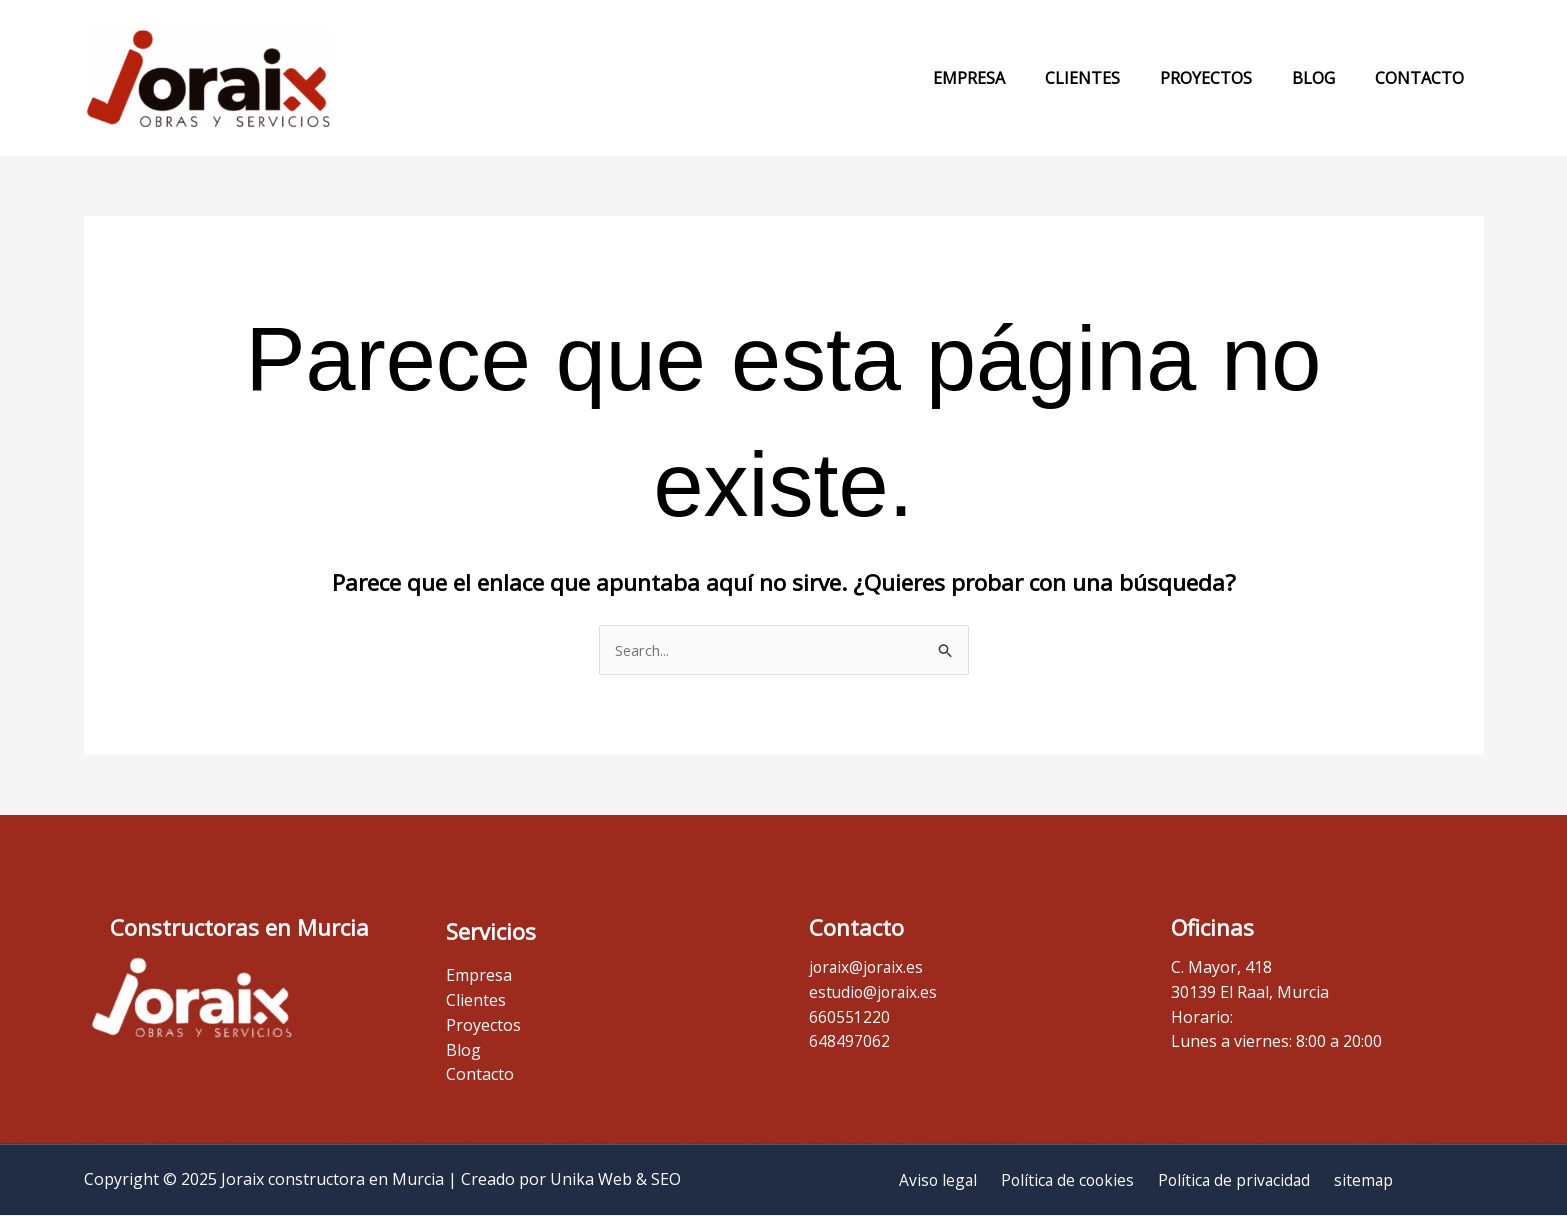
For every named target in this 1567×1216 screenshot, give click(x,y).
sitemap (1357, 1180)
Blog (1325, 78)
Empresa (1005, 78)
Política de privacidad (1233, 1180)
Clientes (1110, 78)
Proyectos (1226, 78)
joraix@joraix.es (868, 968)
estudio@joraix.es (875, 992)
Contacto (1423, 78)
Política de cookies (1070, 1180)
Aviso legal (946, 1180)
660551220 (849, 1017)
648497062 (849, 1042)
